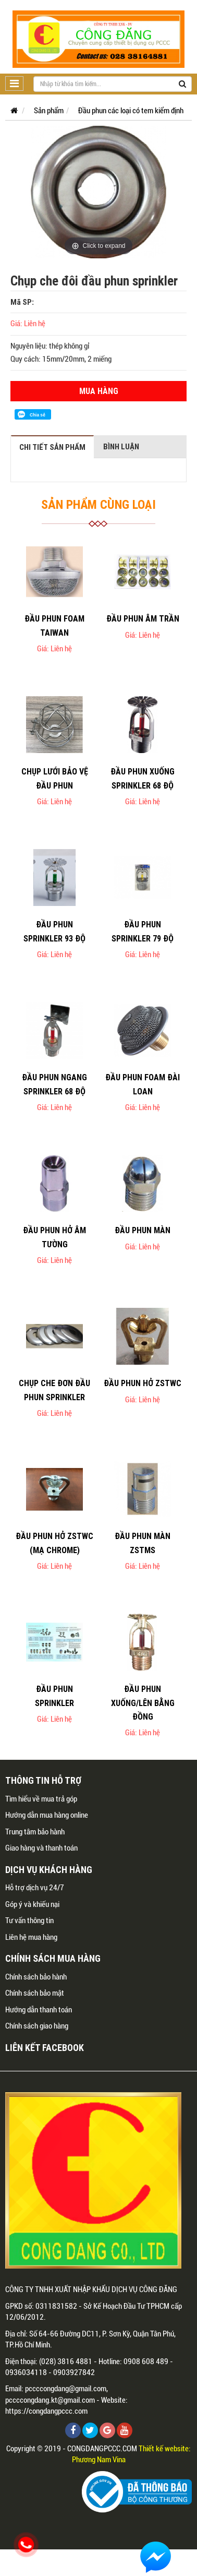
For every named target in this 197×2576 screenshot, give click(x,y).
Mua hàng (98, 391)
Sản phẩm (49, 110)
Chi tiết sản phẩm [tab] (52, 447)
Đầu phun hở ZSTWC (142, 1383)
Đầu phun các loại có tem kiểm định (130, 110)
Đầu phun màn (142, 1230)
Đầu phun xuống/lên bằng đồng (143, 1703)
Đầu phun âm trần (142, 618)
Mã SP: (22, 302)
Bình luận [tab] (121, 446)
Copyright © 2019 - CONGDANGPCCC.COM (71, 2448)
